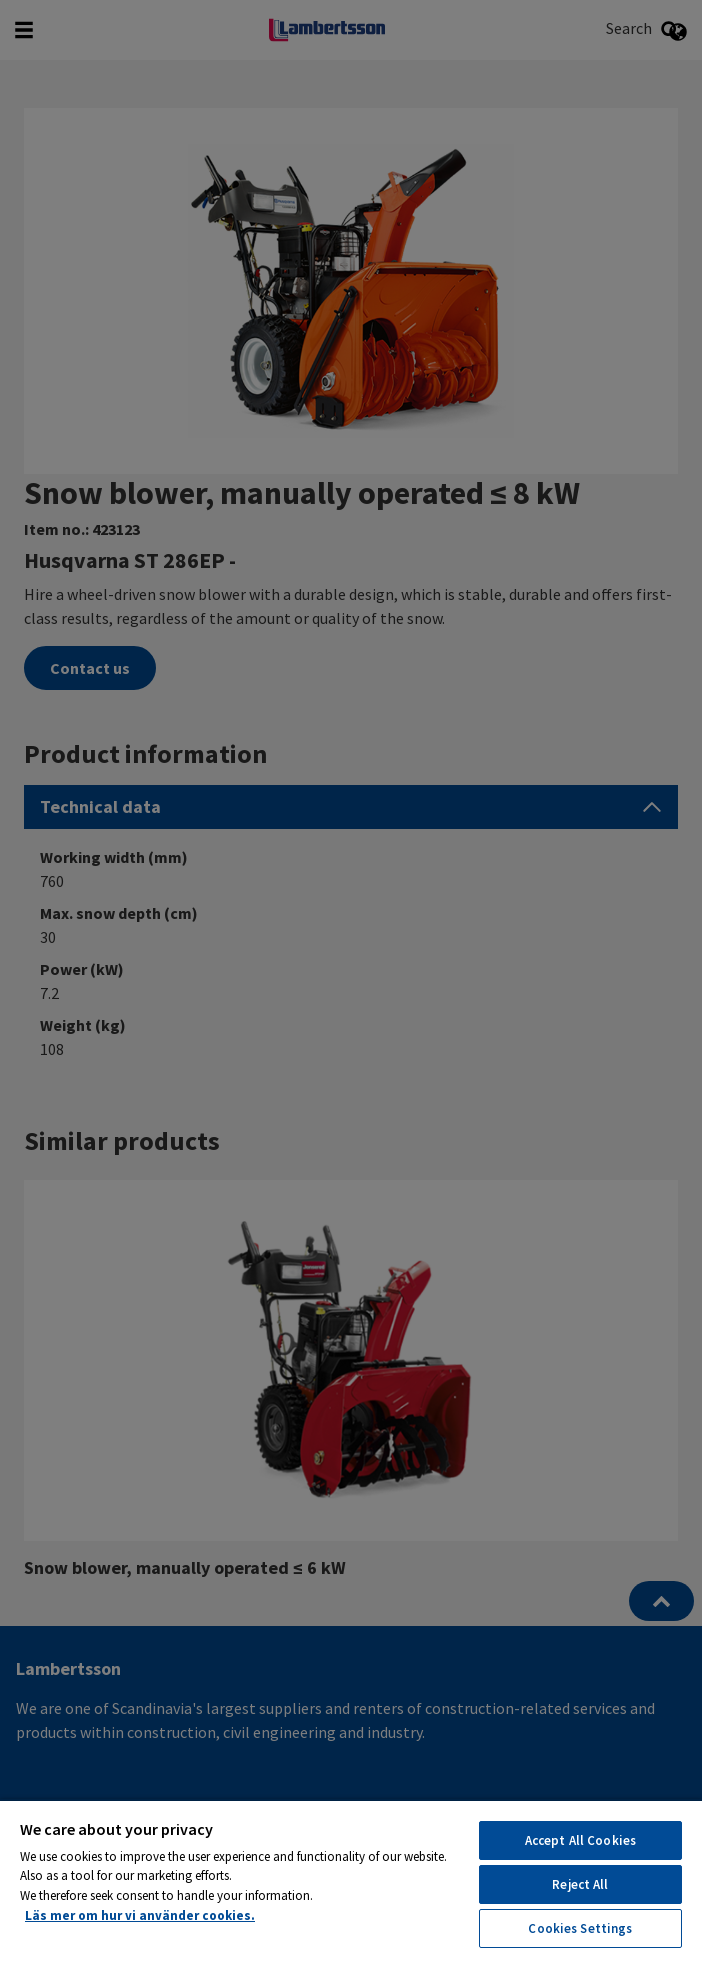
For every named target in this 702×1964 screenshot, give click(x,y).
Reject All (580, 1884)
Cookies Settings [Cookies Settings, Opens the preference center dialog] (580, 1928)
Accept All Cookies (580, 1840)
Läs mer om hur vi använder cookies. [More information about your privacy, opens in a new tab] (140, 1915)
